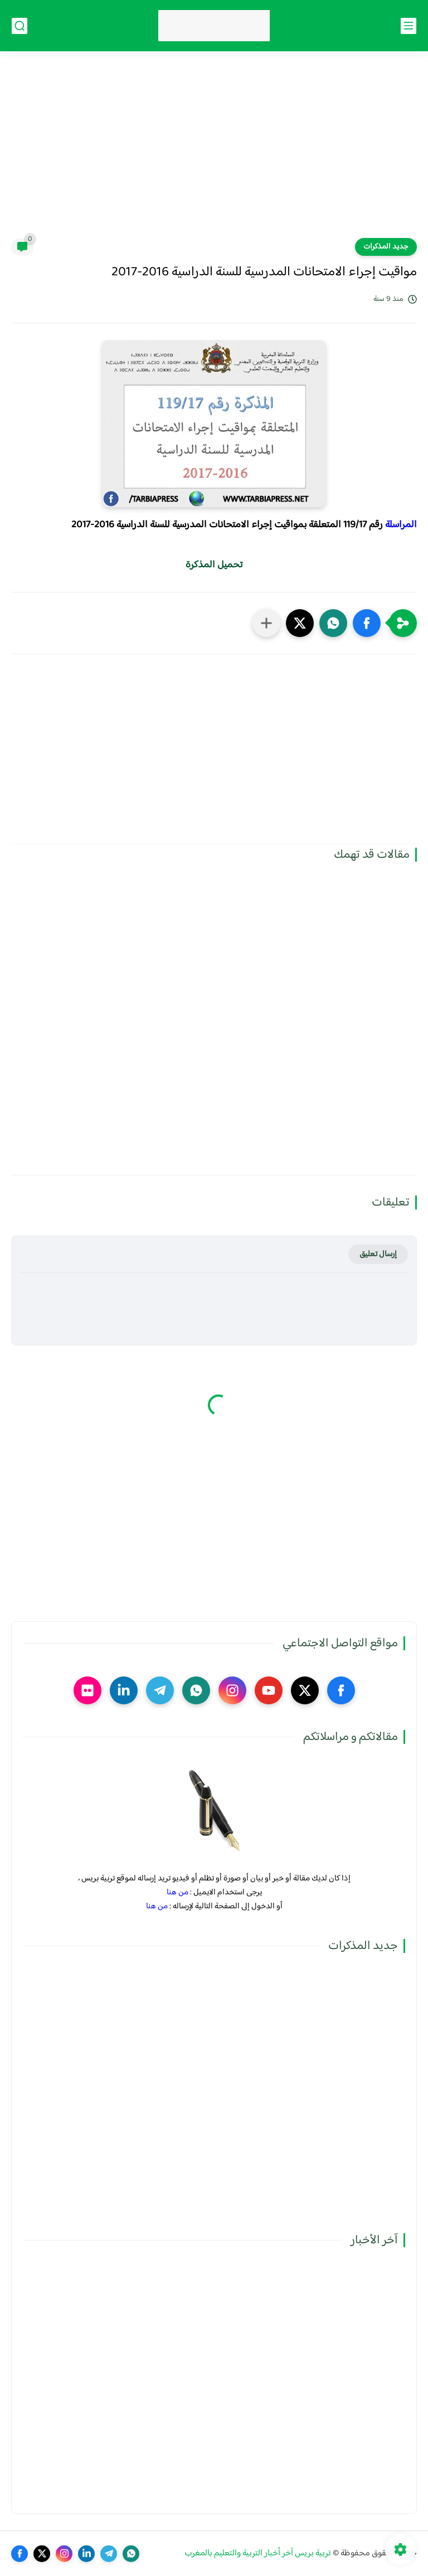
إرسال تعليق (378, 1254)
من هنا (177, 1892)
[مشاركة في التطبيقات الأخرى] (266, 623)
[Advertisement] (214, 152)
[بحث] (19, 26)
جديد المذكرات (385, 247)
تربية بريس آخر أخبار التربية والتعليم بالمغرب (257, 2553)
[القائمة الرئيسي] (408, 26)
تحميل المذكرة (214, 565)
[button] (367, 623)
